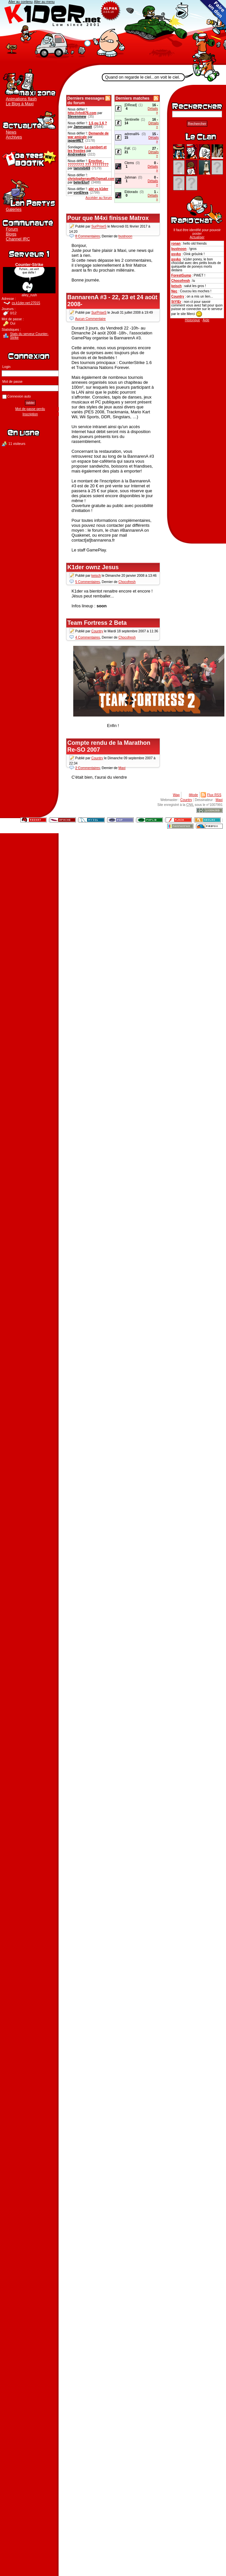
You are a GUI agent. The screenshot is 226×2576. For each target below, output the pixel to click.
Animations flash (21, 98)
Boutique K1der (29, 158)
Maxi (122, 768)
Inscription (30, 414)
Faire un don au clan (213, 13)
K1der (113, 32)
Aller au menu (44, 2)
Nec (174, 291)
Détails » (153, 110)
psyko (176, 254)
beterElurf (81, 182)
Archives (14, 136)
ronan (175, 243)
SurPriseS (98, 227)
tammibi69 (82, 168)
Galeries (14, 209)
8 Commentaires (87, 236)
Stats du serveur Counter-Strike (29, 335)
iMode (193, 795)
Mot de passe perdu (30, 409)
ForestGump (181, 275)
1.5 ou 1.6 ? (98, 123)
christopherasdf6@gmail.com (91, 179)
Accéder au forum (98, 198)
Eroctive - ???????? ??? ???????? (88, 162)
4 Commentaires (87, 637)
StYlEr (176, 302)
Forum (12, 229)
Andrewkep (77, 154)
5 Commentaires (87, 582)
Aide (206, 320)
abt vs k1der (98, 189)
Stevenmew (77, 116)
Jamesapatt (83, 127)
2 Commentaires (87, 768)
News (11, 132)
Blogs (11, 233)
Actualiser (197, 237)
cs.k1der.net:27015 (26, 303)
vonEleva (81, 192)
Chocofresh (180, 280)
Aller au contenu (21, 2)
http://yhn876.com (82, 113)
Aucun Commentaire (90, 319)
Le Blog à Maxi (20, 103)
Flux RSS (214, 795)
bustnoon (179, 249)
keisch (176, 286)
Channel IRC (18, 238)
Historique (192, 320)
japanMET (75, 140)
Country (177, 296)
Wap (176, 795)
